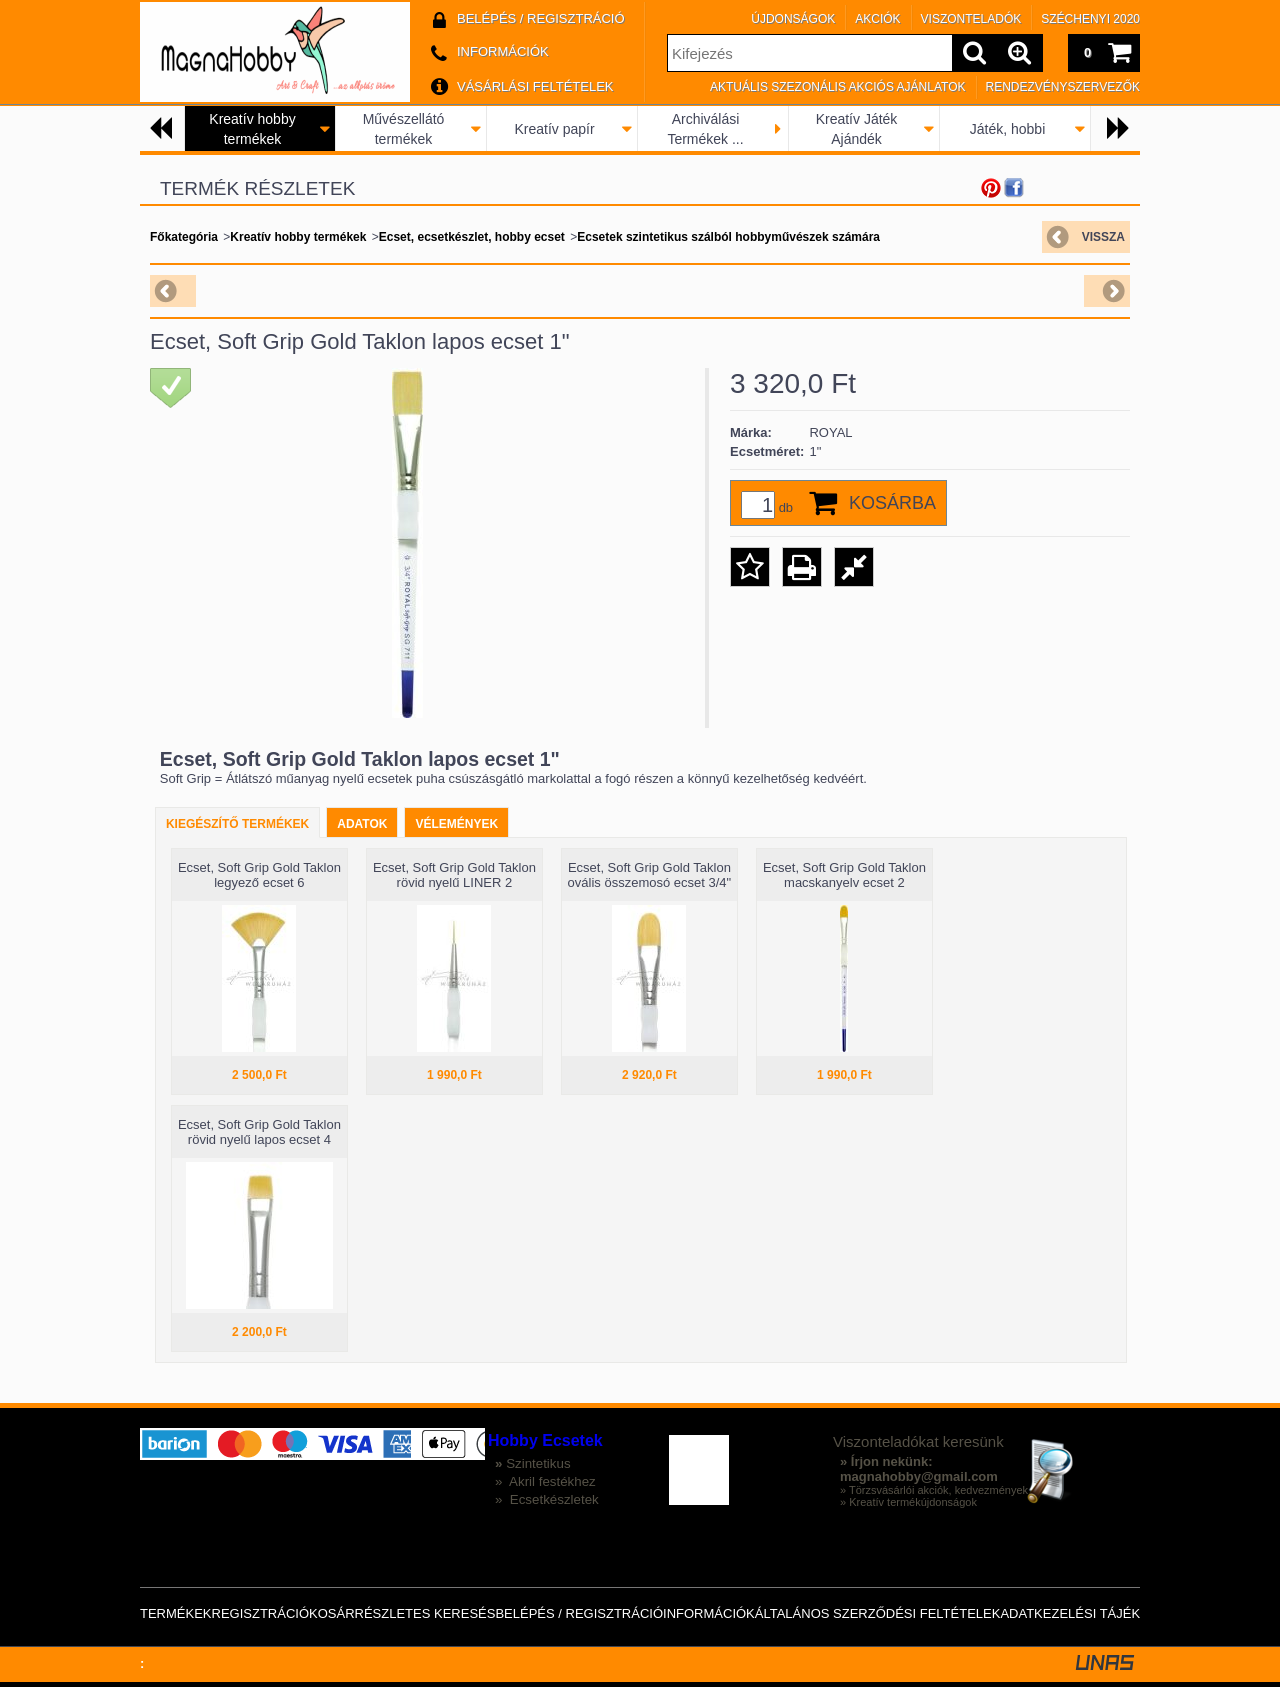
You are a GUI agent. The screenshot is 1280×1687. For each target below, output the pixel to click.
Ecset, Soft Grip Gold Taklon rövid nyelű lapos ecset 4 (259, 1132)
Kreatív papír (554, 129)
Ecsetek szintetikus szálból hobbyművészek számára (728, 237)
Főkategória (184, 237)
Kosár (332, 1613)
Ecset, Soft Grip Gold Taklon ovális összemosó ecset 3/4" (650, 875)
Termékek (176, 1613)
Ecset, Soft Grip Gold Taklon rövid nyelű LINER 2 (454, 875)
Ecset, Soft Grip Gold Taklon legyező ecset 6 (259, 875)
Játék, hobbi (1008, 129)
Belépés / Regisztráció (579, 1613)
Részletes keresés (425, 1613)
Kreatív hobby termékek (298, 237)
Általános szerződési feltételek (878, 1613)
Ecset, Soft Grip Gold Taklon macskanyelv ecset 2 (844, 875)
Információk (709, 1613)
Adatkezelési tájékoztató (1095, 1613)
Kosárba (892, 503)
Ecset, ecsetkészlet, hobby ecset (472, 237)
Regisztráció (261, 1613)
